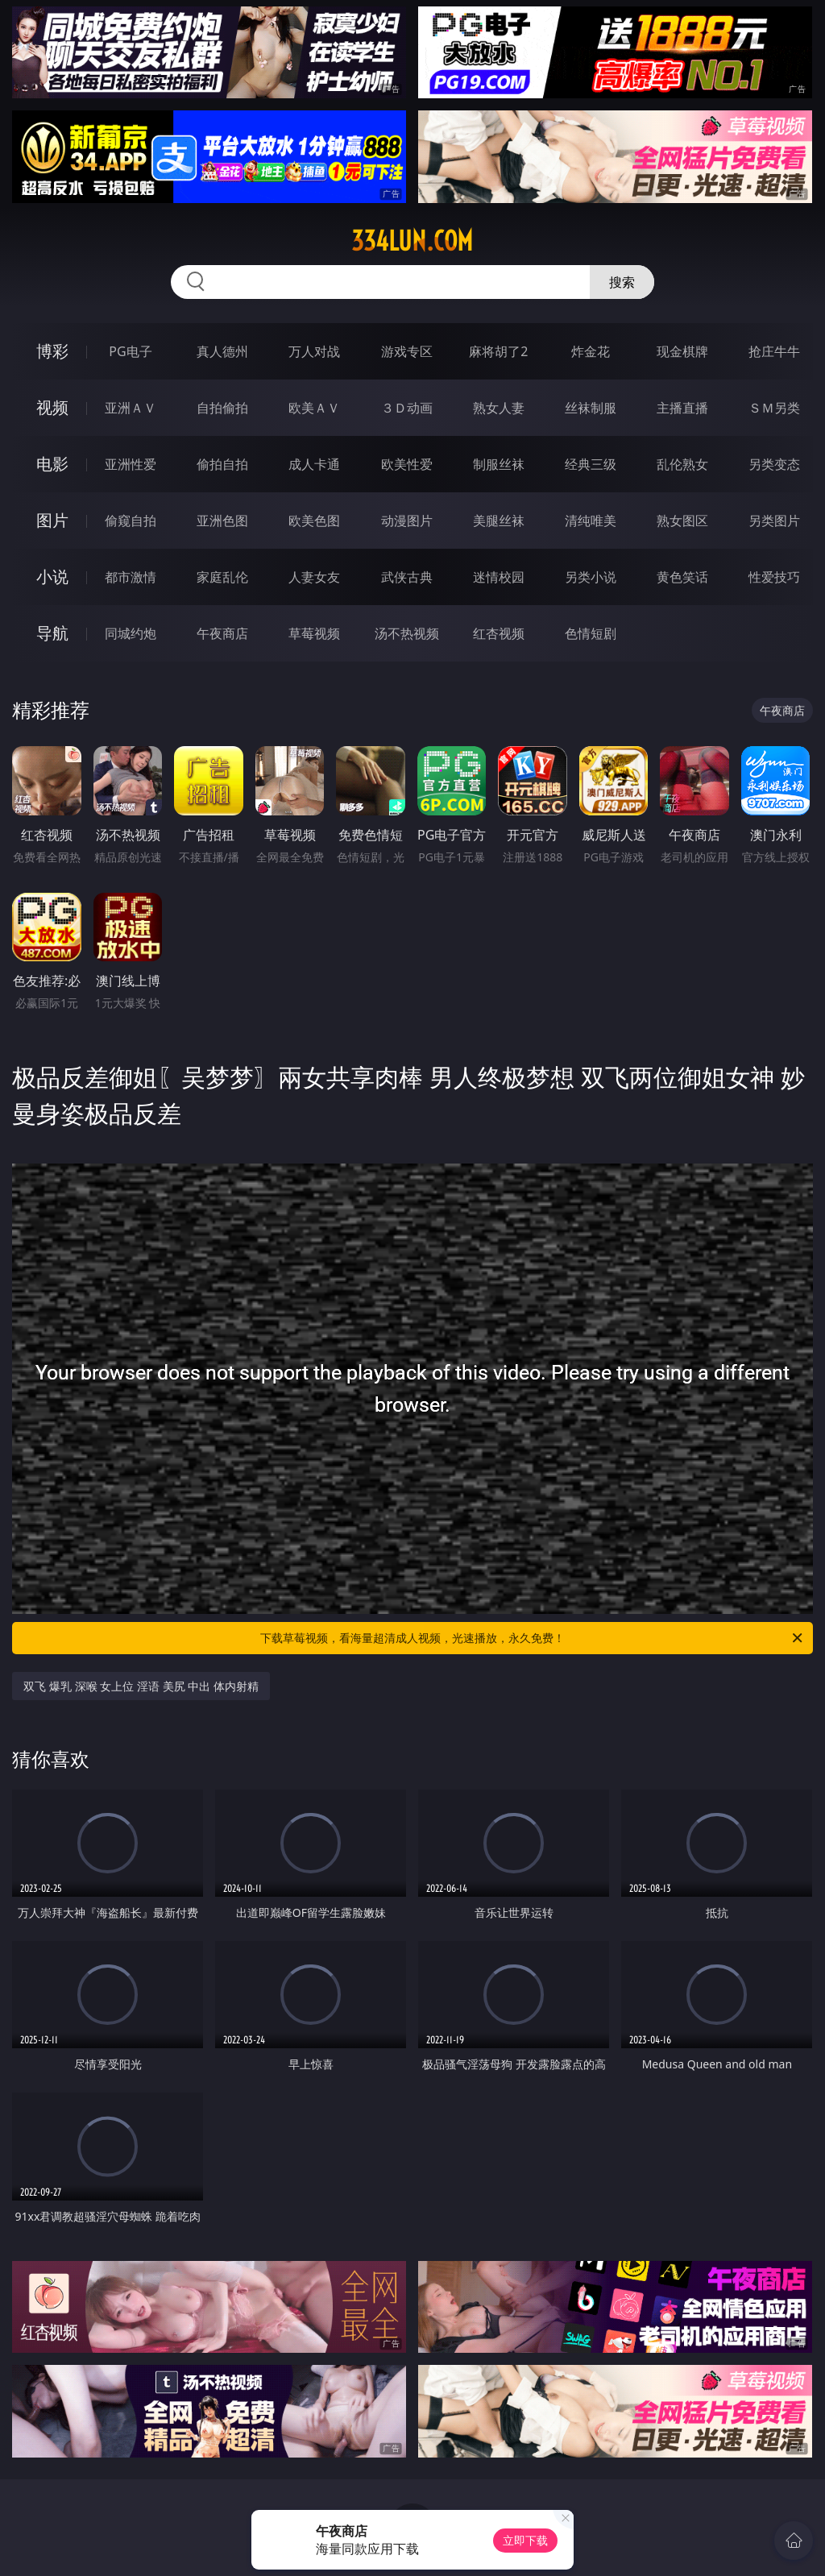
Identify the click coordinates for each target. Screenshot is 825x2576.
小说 (52, 576)
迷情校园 (498, 577)
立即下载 (525, 2540)
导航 (52, 633)
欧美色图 (314, 520)
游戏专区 (407, 351)
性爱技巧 (774, 577)
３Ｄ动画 (407, 408)
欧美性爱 (407, 464)
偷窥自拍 (130, 520)
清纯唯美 (590, 520)
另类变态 (774, 464)
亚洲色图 (222, 520)
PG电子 (130, 351)
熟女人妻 (498, 408)
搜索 (622, 282)
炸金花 (590, 351)
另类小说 (590, 577)
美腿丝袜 (498, 520)
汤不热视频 (407, 633)
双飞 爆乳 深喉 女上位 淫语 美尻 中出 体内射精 (140, 1686)
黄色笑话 (682, 577)
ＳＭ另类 (774, 408)
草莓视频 (314, 633)
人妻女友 (314, 577)
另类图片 (774, 520)
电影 (52, 464)
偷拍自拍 (222, 464)
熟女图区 (682, 520)
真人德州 (222, 351)
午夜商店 (222, 633)
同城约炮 (130, 633)
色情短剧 (590, 633)
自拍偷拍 (222, 408)
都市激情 (130, 577)
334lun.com (412, 241)
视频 (52, 407)
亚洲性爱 (130, 464)
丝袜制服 (590, 408)
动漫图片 (407, 520)
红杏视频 (498, 633)
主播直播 (682, 408)
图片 (52, 520)
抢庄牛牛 (774, 351)
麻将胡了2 (498, 351)
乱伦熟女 (682, 464)
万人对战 (314, 351)
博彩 (52, 351)
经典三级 (590, 464)
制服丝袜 (498, 464)
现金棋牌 (682, 351)
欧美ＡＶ (314, 408)
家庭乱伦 (222, 577)
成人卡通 (314, 464)
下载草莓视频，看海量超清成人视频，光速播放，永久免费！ (532, 1638)
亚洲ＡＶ (130, 408)
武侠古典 (407, 577)
